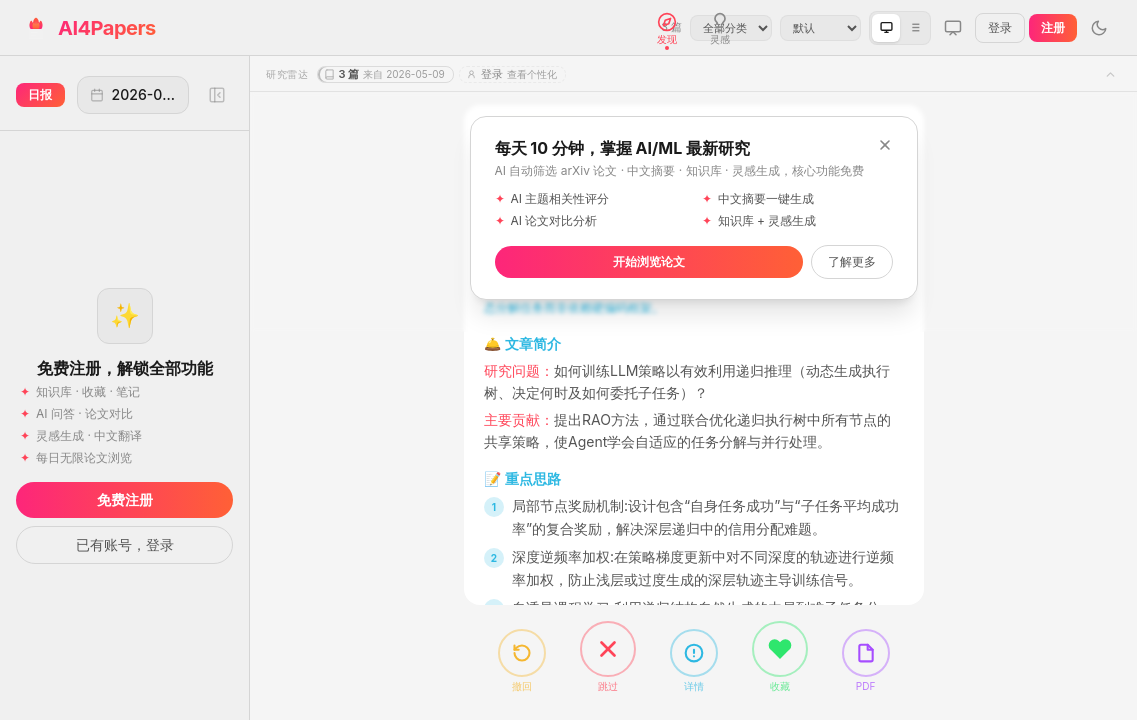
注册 (1053, 27)
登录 (1000, 27)
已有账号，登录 (125, 544)
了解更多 (852, 261)
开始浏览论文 (649, 261)
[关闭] (885, 145)
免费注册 (125, 499)
